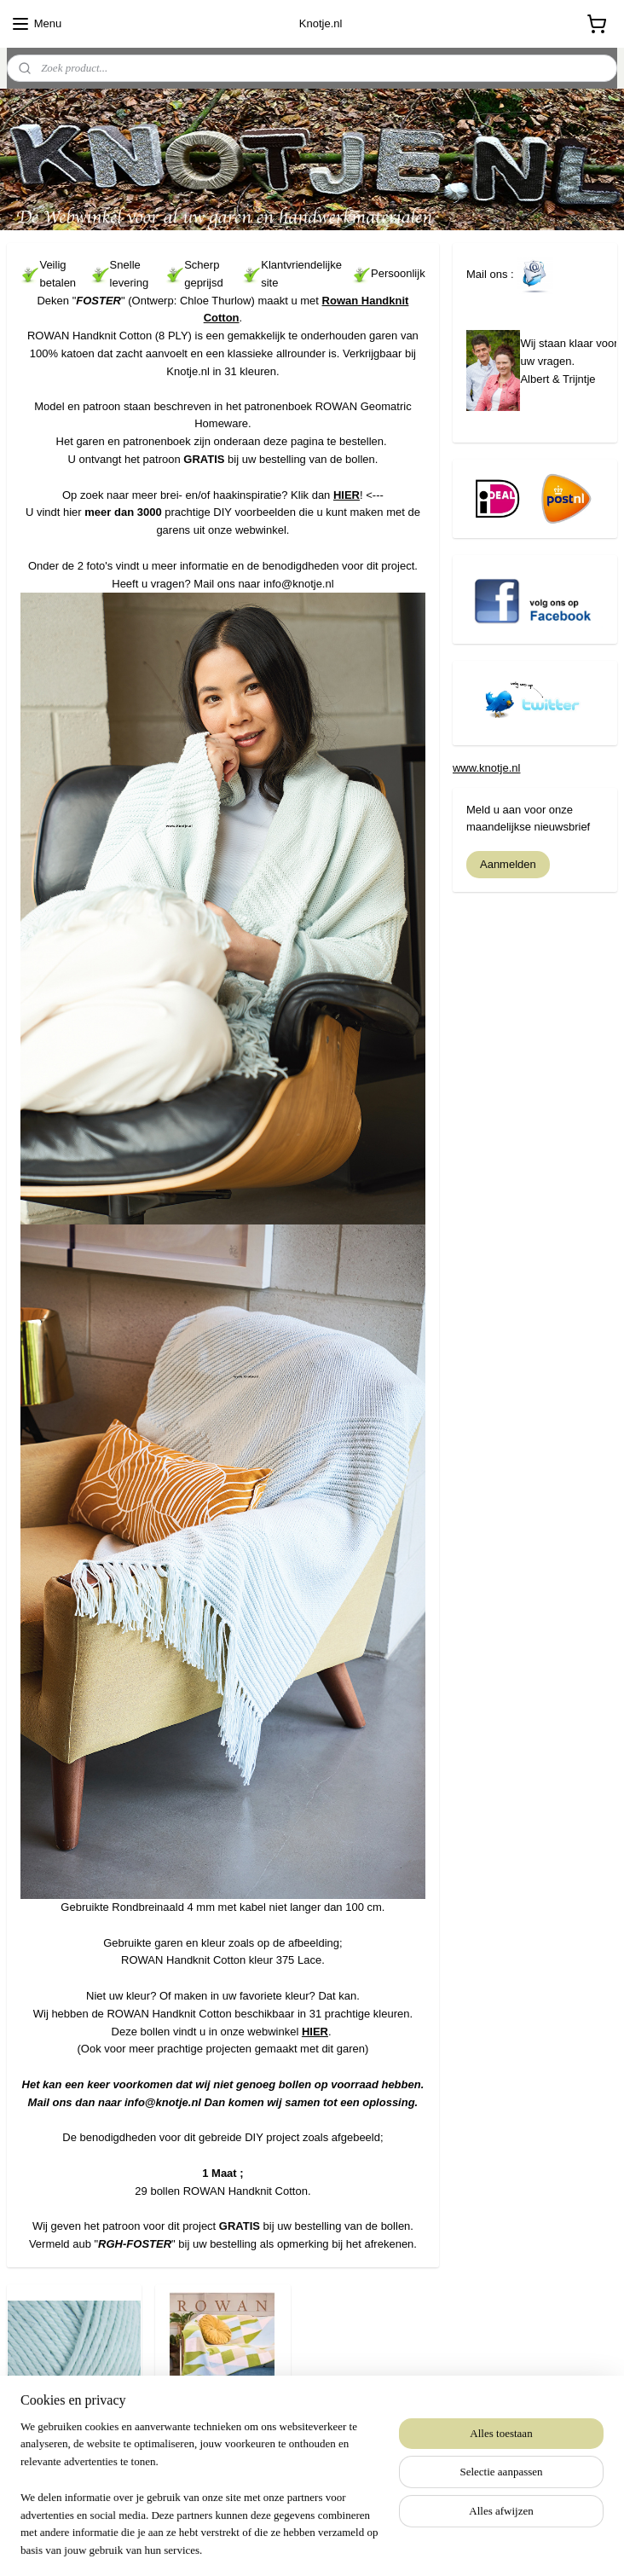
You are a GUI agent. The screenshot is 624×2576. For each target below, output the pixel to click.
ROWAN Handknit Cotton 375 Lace (74, 2442)
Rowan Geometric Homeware (222, 2442)
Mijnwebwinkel (467, 2544)
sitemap (249, 2544)
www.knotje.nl (486, 767)
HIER (346, 495)
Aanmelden (508, 864)
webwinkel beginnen (335, 2544)
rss (279, 2544)
